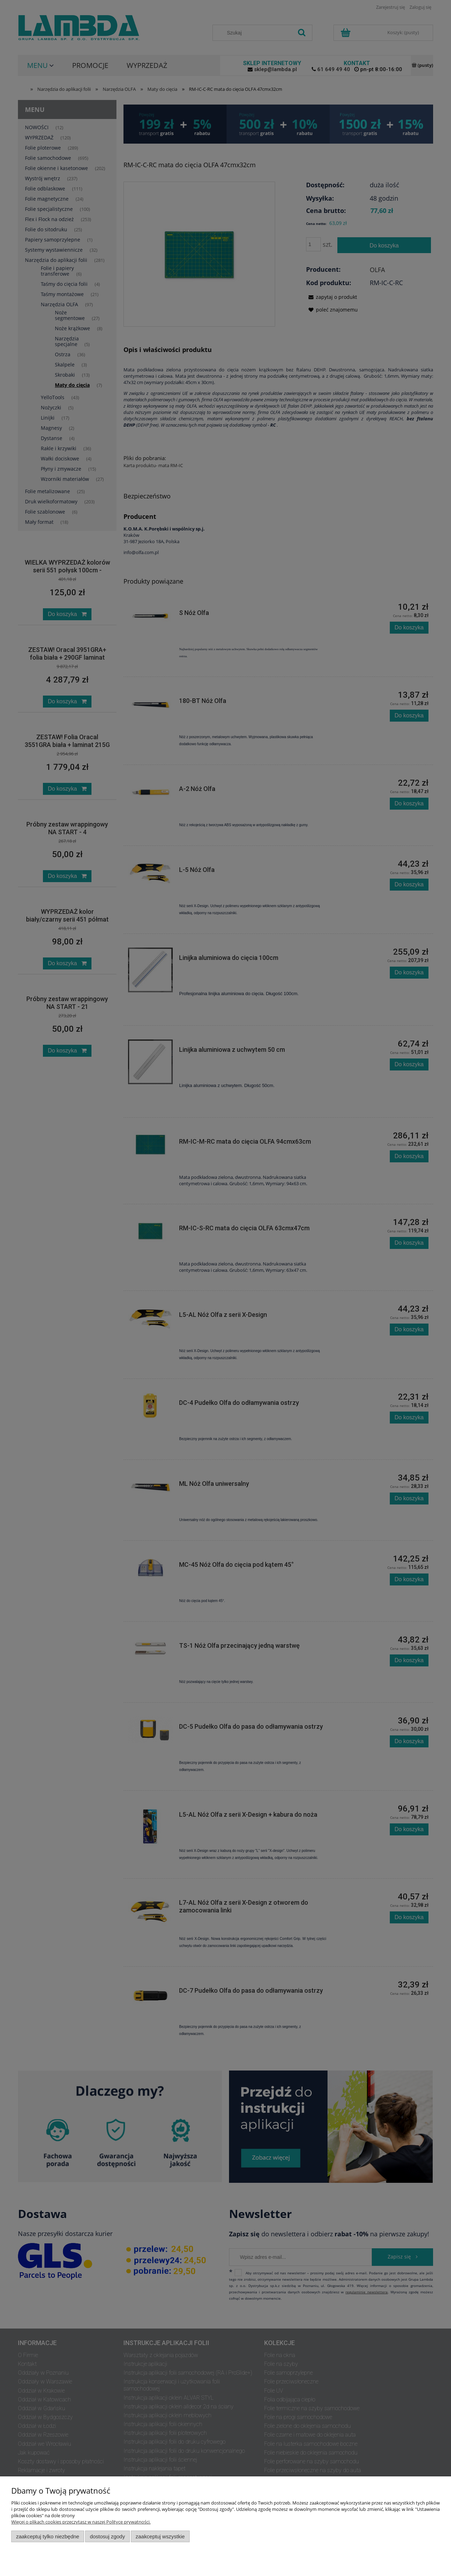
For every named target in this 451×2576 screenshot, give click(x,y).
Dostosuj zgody (107, 2536)
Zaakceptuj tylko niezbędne (47, 2536)
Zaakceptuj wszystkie (160, 2536)
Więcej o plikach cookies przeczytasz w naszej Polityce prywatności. (81, 2522)
